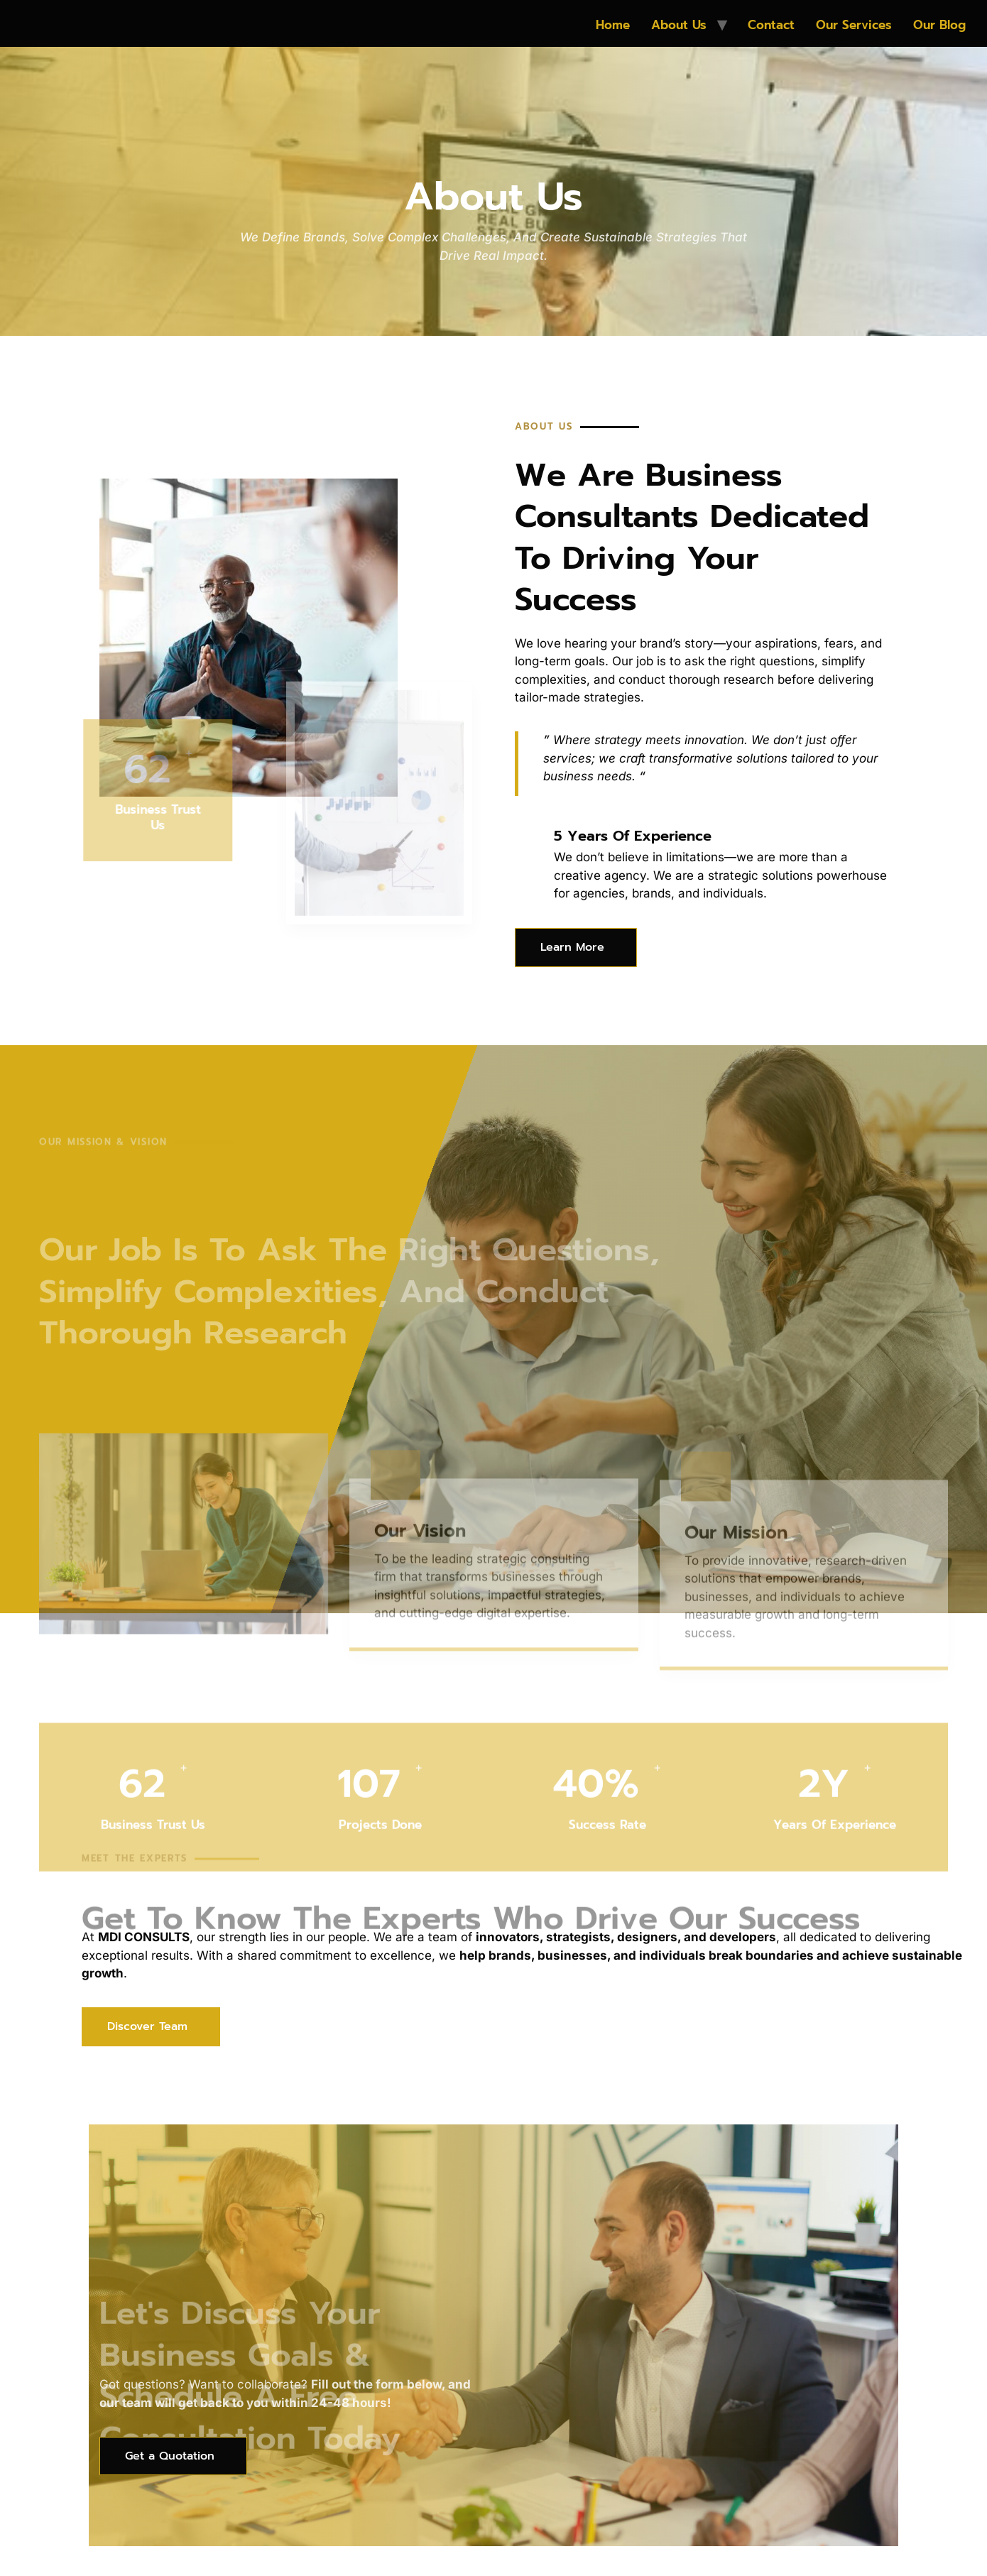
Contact (771, 25)
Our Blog (939, 25)
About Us (679, 25)
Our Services (854, 25)
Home (613, 25)
